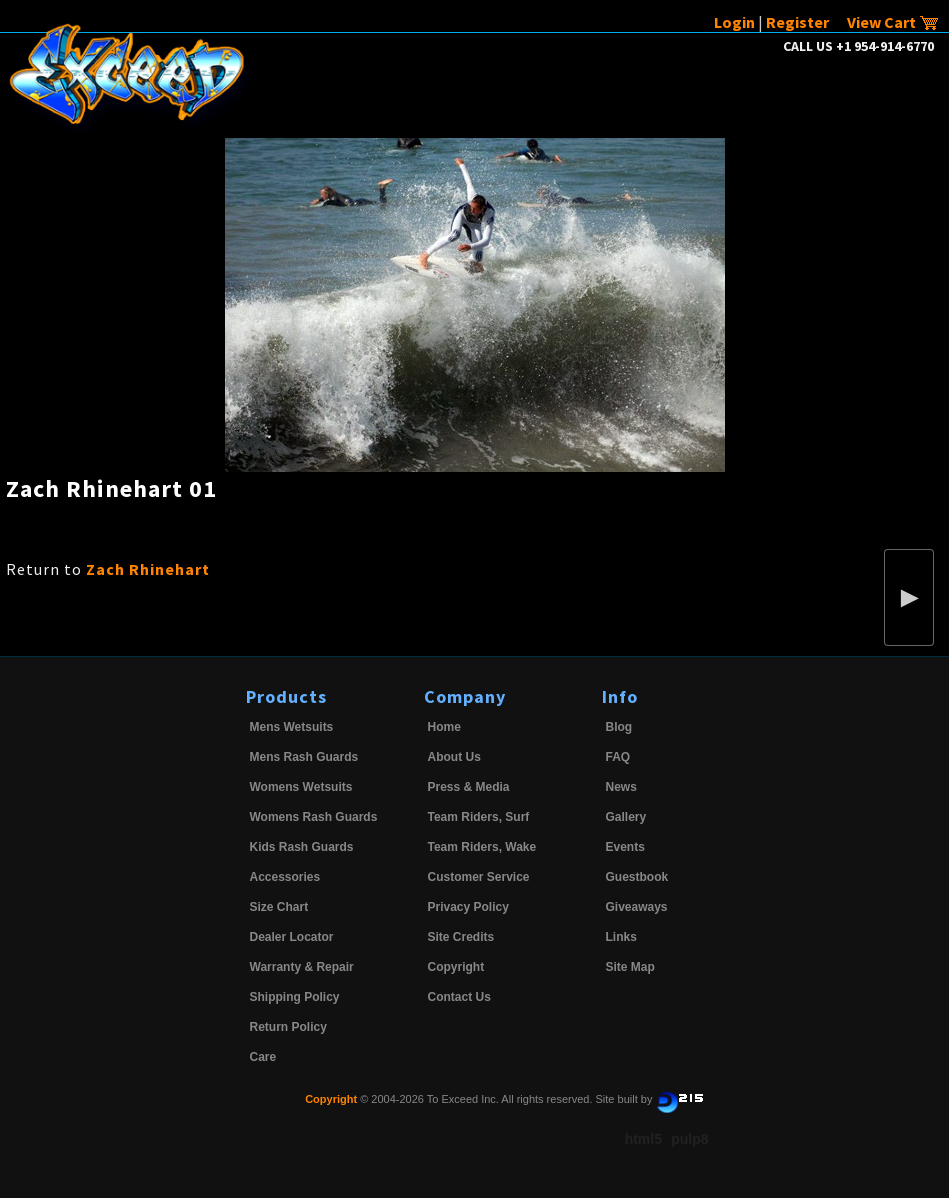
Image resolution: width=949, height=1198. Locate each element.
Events (625, 847)
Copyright (456, 967)
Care (263, 1057)
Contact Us (459, 997)
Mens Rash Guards (304, 757)
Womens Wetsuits (301, 787)
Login (734, 22)
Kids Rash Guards (302, 847)
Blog (619, 727)
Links (621, 937)
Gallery (626, 817)
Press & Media (469, 787)
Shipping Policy (295, 997)
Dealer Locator (292, 937)
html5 (643, 1139)
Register (797, 22)
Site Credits (461, 937)
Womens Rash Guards (314, 817)
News (621, 787)
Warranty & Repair (302, 967)
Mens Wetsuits (292, 727)
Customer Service (479, 877)
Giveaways (637, 907)
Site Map (630, 967)
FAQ (618, 757)
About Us (454, 757)
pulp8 (689, 1139)
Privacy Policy (468, 907)
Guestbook (637, 877)
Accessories (285, 877)
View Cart (893, 22)
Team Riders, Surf (479, 817)
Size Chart (279, 907)
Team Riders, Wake (482, 847)
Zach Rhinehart (148, 569)
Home (444, 727)
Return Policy (288, 1027)
